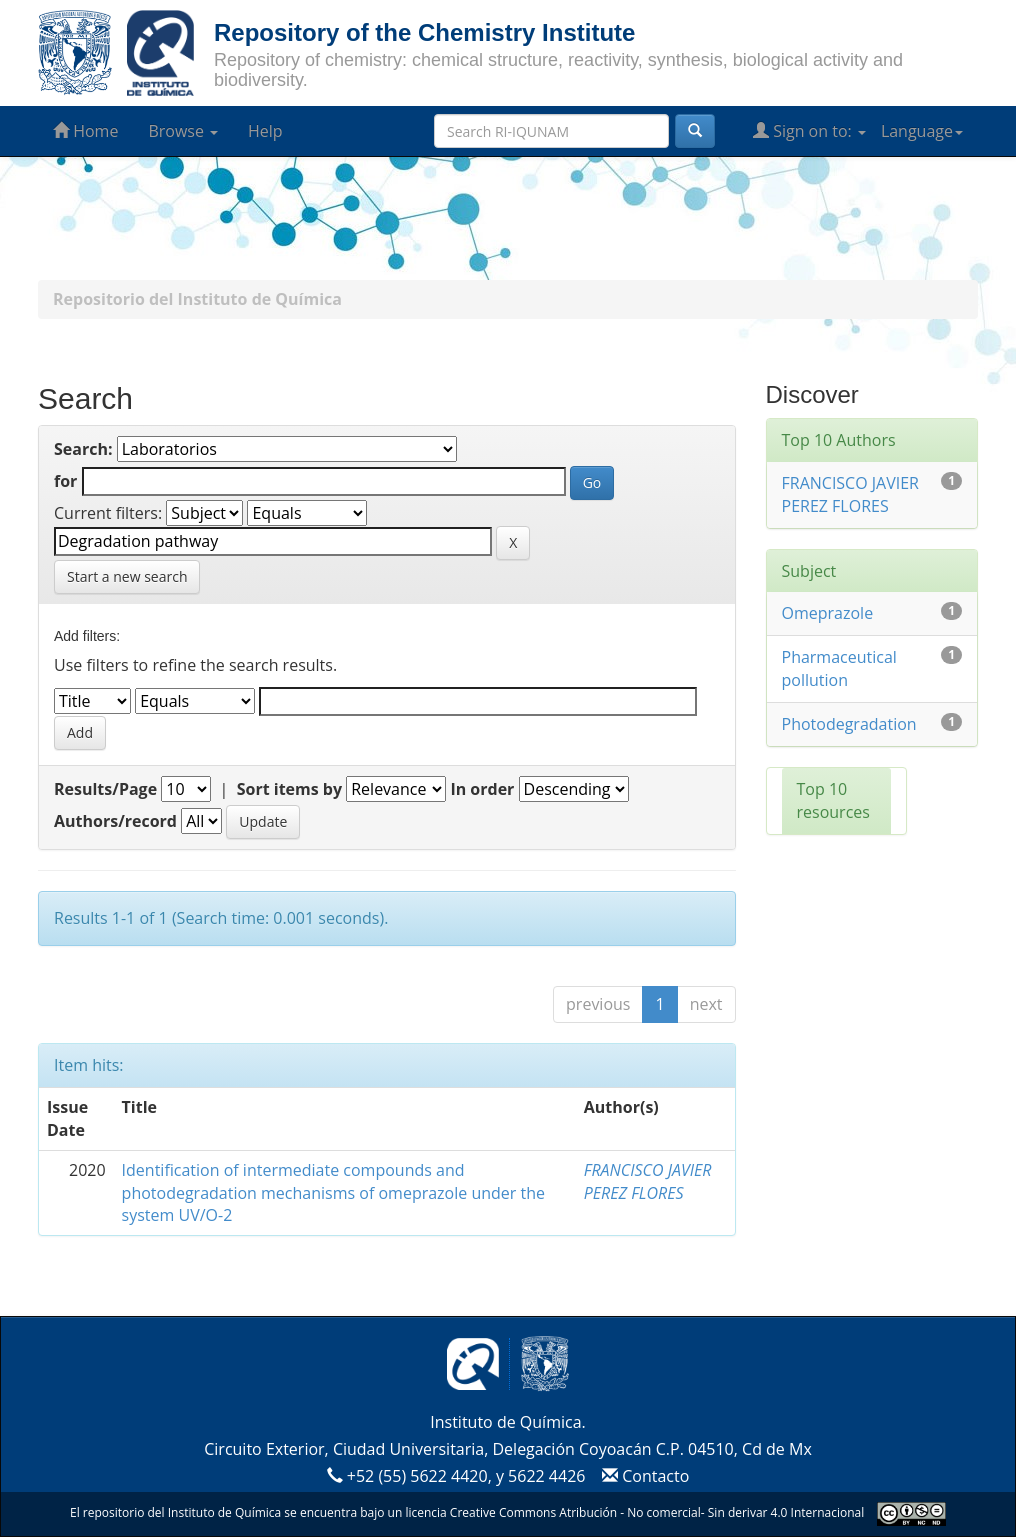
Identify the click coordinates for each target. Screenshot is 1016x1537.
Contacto (643, 1476)
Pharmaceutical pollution (839, 668)
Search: (83, 449)
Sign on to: (809, 131)
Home (85, 131)
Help (265, 131)
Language (922, 131)
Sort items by (289, 789)
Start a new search (127, 576)
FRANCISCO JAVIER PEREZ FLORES (648, 1181)
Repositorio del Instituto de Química (197, 299)
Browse (183, 131)
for (65, 481)
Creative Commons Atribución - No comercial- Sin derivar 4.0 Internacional (657, 1512)
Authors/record (115, 821)
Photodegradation (849, 724)
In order (482, 789)
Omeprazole (828, 613)
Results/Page (105, 789)
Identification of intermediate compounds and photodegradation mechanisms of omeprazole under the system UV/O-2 (333, 1193)
